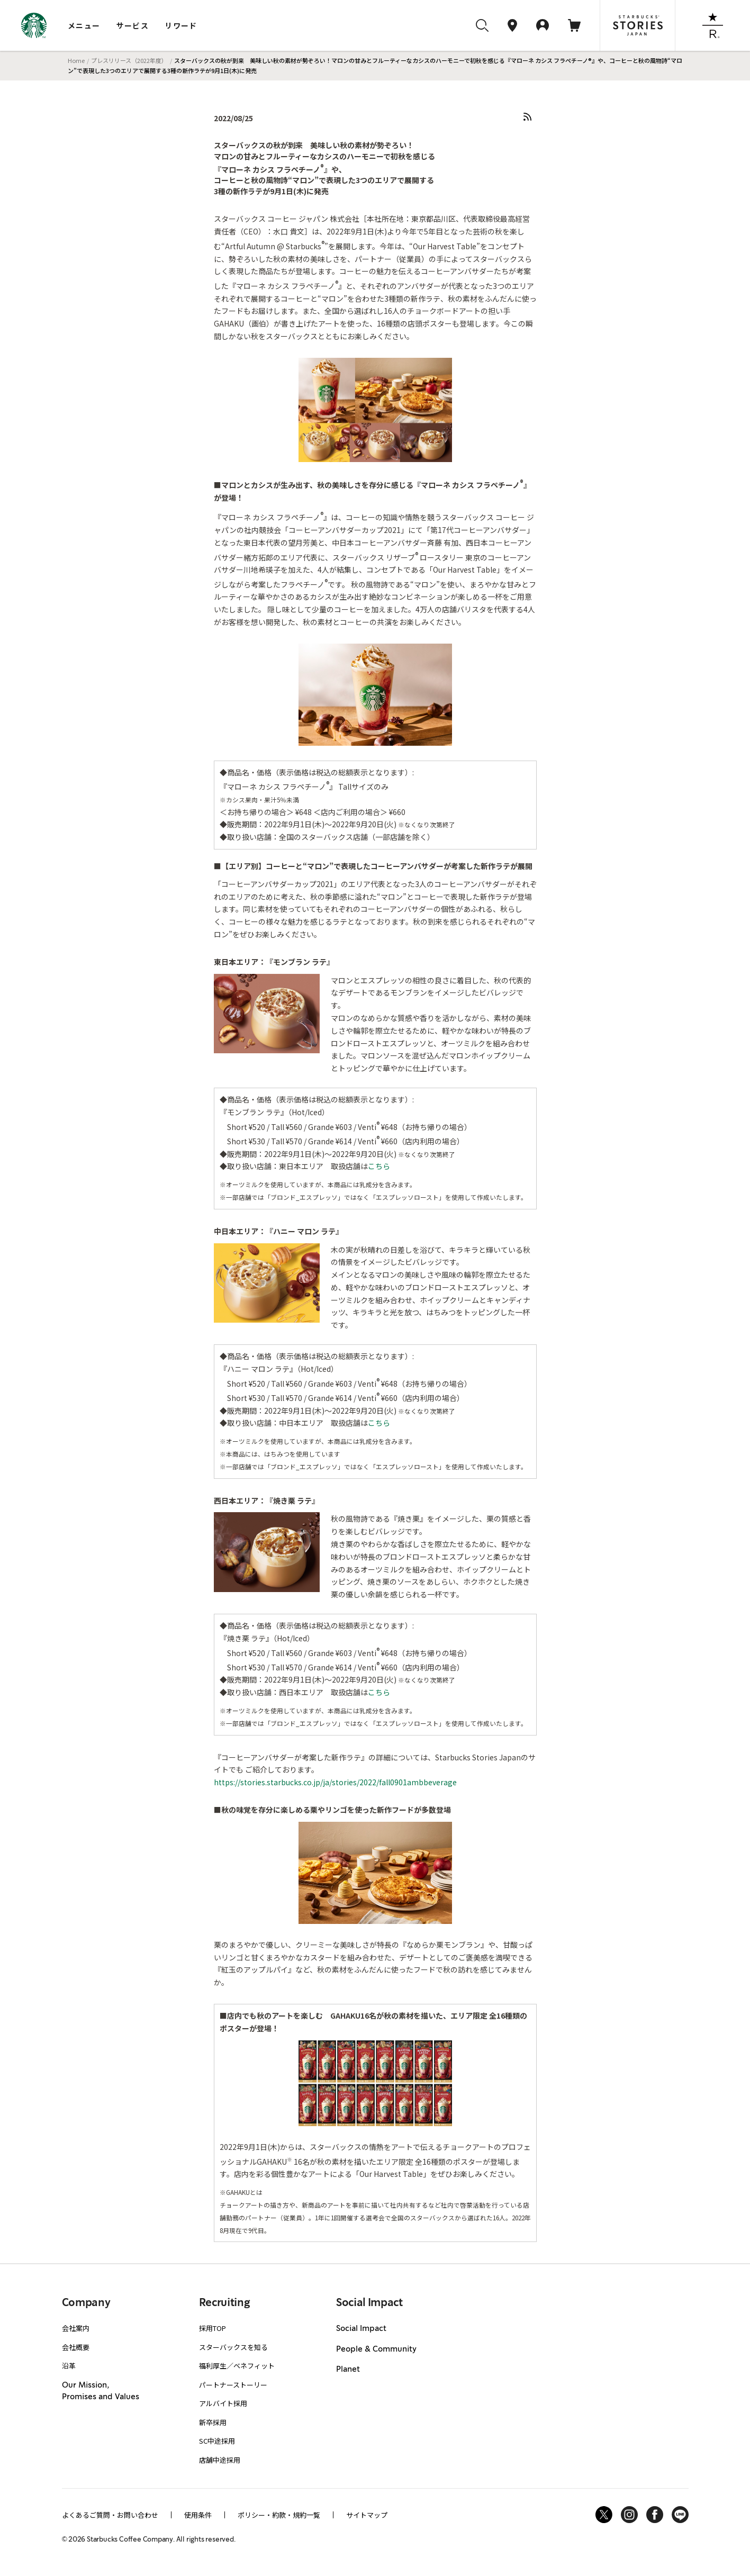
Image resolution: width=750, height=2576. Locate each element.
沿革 (69, 2366)
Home (76, 60)
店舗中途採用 (219, 2460)
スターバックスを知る (233, 2347)
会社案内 (75, 2328)
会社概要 (75, 2347)
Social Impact (361, 2329)
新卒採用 (213, 2422)
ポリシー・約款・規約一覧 (279, 2515)
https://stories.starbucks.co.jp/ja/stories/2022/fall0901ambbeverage (335, 1782)
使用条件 (198, 2515)
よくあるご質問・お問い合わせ (110, 2515)
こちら (379, 1166)
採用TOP (212, 2328)
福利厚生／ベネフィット (237, 2366)
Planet (348, 2369)
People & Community (376, 2349)
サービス (132, 25)
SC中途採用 (217, 2441)
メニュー (84, 25)
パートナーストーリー (233, 2385)
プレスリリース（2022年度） (129, 60)
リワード (181, 25)
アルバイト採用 (223, 2403)
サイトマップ (366, 2515)
